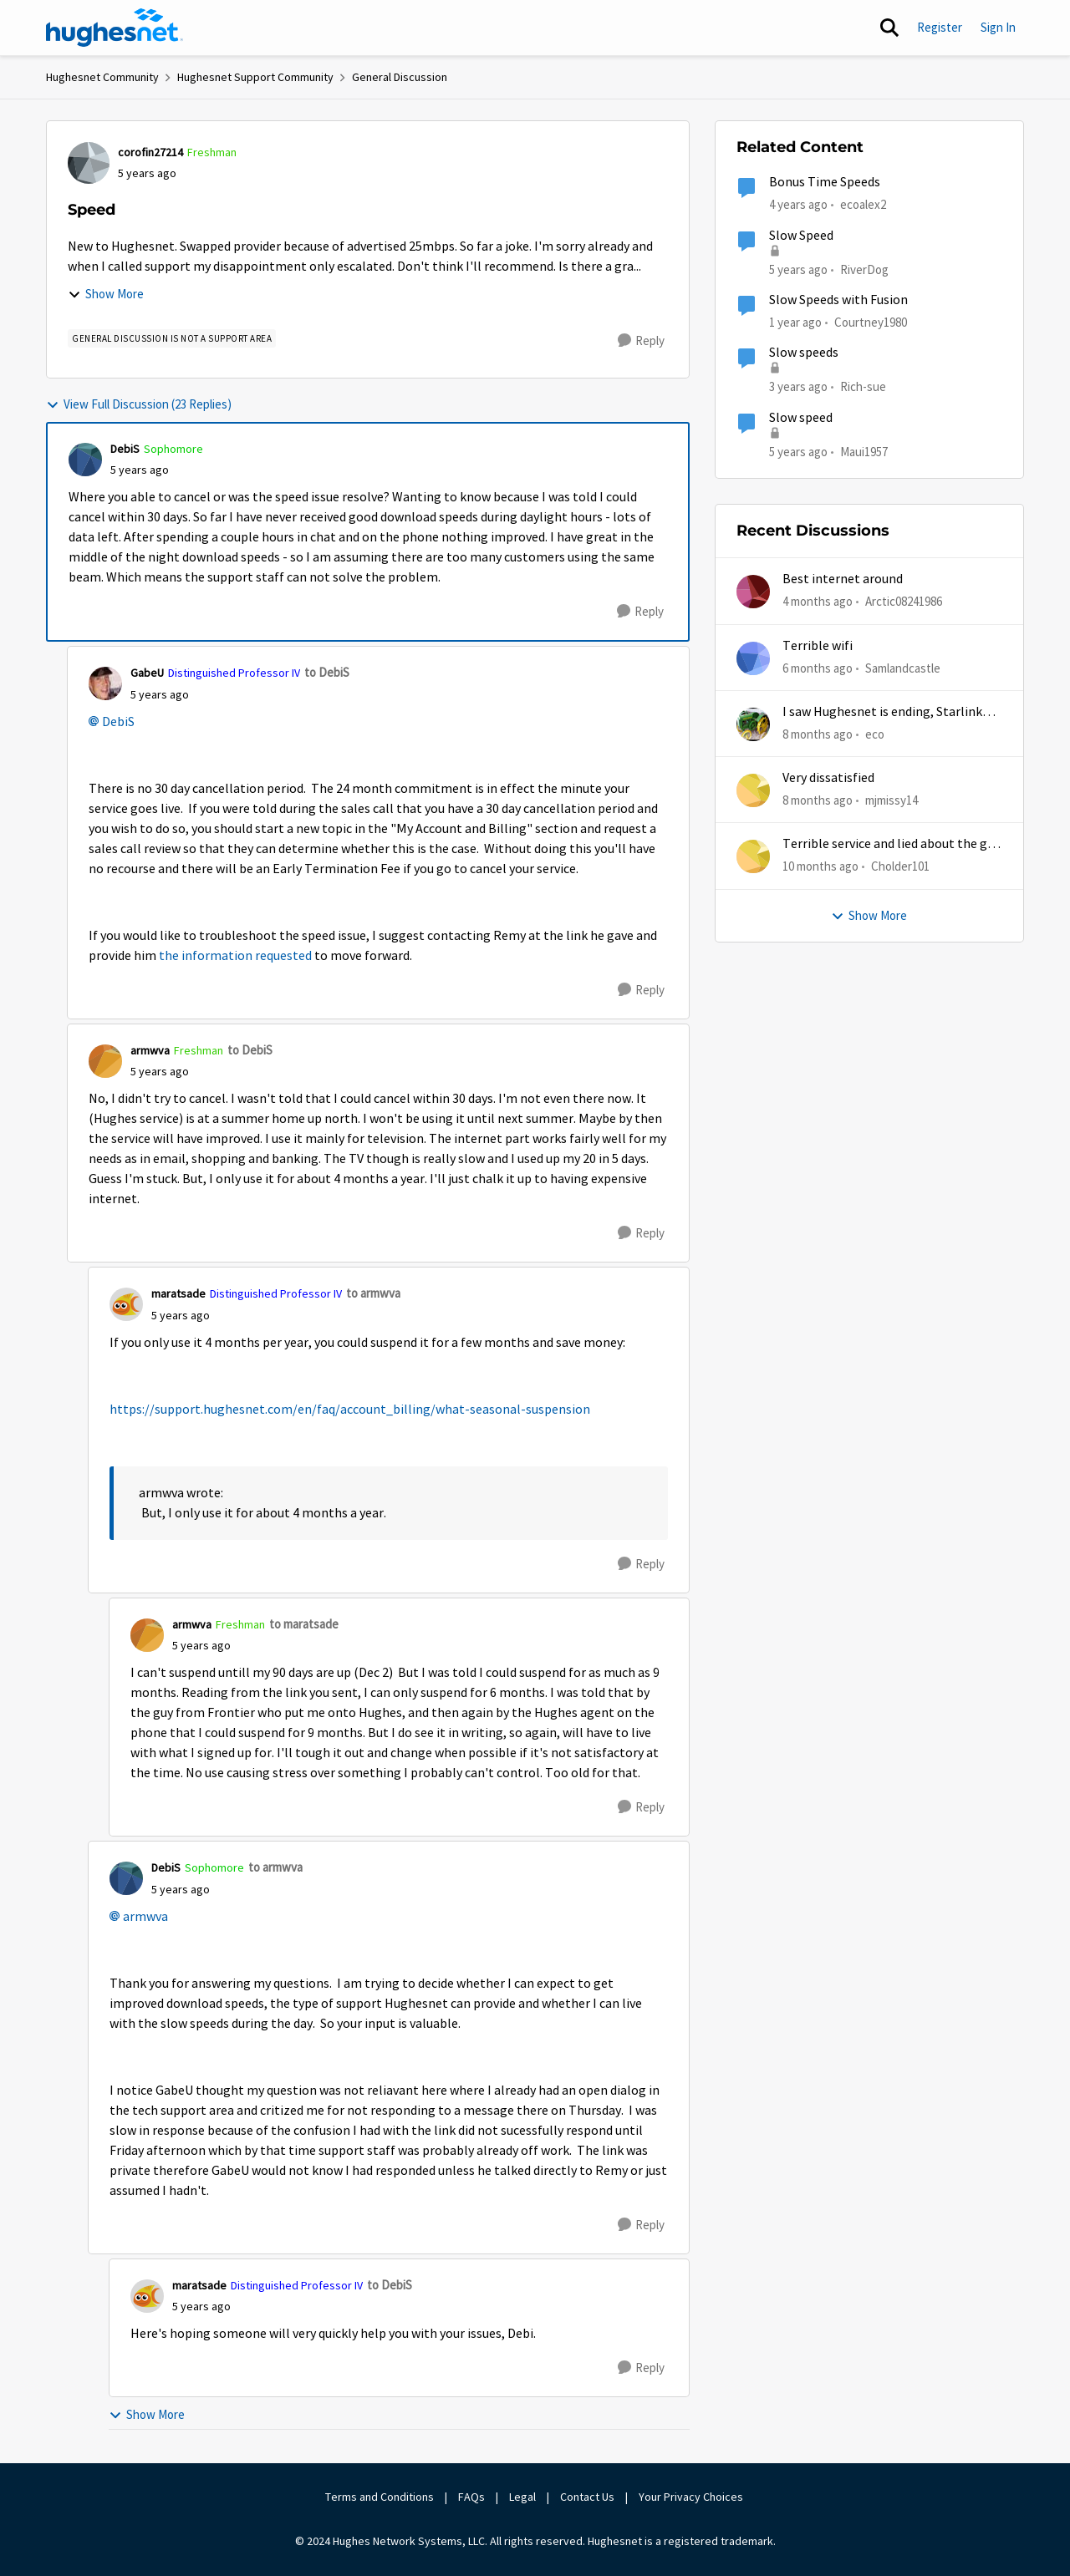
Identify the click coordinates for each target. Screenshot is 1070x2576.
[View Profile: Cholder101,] (753, 856)
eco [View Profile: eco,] (874, 734)
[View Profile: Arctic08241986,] (753, 591)
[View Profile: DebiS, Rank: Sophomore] (85, 459)
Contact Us (587, 2496)
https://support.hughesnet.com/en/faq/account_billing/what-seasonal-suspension (350, 1409)
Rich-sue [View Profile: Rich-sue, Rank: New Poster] (863, 386)
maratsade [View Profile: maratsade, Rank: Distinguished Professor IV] (178, 1293)
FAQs (471, 2496)
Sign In (998, 27)
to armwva (373, 1293)
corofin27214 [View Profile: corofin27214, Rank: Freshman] (150, 152)
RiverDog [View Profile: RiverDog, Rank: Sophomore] (864, 269)
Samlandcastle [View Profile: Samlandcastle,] (902, 667)
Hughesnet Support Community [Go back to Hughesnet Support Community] (255, 76)
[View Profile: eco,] (753, 724)
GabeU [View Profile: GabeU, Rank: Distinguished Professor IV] (147, 672)
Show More (106, 294)
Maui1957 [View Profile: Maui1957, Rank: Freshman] (864, 451)
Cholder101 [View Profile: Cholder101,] (900, 866)
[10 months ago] (820, 866)
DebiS (118, 722)
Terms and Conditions (379, 2496)
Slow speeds (803, 352)
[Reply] (641, 341)
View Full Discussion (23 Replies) (139, 404)
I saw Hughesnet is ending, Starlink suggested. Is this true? (882, 712)
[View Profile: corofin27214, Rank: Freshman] (89, 163)
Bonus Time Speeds (824, 182)
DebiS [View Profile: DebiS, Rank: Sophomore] (125, 448)
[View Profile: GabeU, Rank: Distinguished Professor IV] (105, 683)
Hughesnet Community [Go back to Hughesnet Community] (102, 76)
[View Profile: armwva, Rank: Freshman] (105, 1061)
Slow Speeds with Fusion (838, 300)
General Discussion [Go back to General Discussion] (399, 76)
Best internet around (842, 579)
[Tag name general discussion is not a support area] (172, 338)
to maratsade (304, 1624)
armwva (145, 1916)
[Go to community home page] (114, 27)
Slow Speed (801, 235)
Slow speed (801, 417)
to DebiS (326, 672)
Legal (522, 2496)
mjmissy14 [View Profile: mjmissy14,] (891, 800)
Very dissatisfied (828, 778)
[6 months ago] (817, 668)
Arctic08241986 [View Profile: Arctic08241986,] (903, 601)
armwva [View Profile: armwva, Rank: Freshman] (150, 1050)
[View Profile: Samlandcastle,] (753, 658)
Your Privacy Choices (692, 2496)
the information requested (235, 956)
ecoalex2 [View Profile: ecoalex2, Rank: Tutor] (863, 204)
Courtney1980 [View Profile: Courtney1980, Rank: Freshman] (870, 322)
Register (939, 27)
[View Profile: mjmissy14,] (753, 790)
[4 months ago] (817, 602)
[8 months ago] (817, 734)
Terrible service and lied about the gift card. (891, 844)
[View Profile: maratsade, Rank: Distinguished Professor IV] (126, 1304)
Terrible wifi (817, 646)
